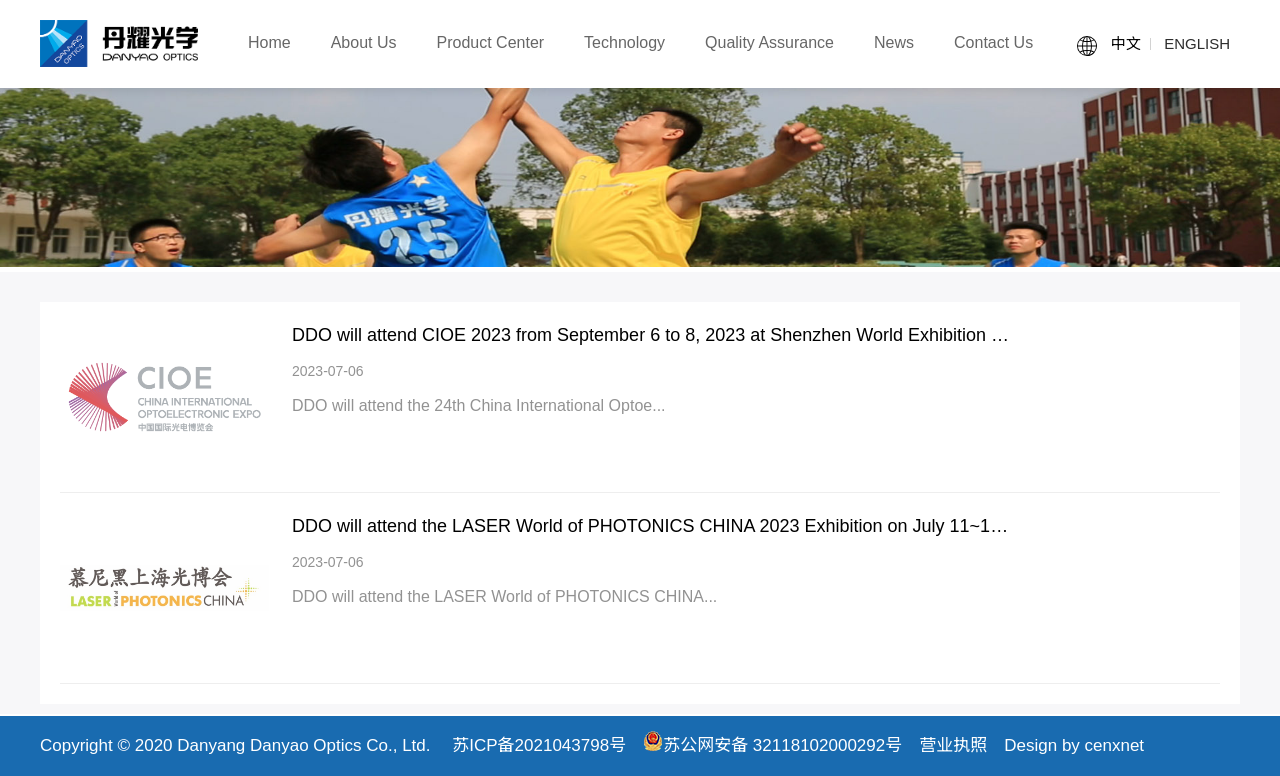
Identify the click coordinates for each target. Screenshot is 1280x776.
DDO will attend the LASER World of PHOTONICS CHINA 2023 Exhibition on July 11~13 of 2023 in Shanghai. (651, 526)
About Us (364, 42)
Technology (624, 42)
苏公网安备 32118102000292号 (772, 745)
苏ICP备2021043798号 (539, 745)
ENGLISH (1197, 43)
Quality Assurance (769, 42)
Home (269, 42)
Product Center (491, 42)
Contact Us (993, 42)
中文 (1126, 43)
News (894, 42)
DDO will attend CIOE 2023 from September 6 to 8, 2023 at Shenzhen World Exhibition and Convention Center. (651, 335)
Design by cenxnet (1074, 745)
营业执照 (953, 745)
